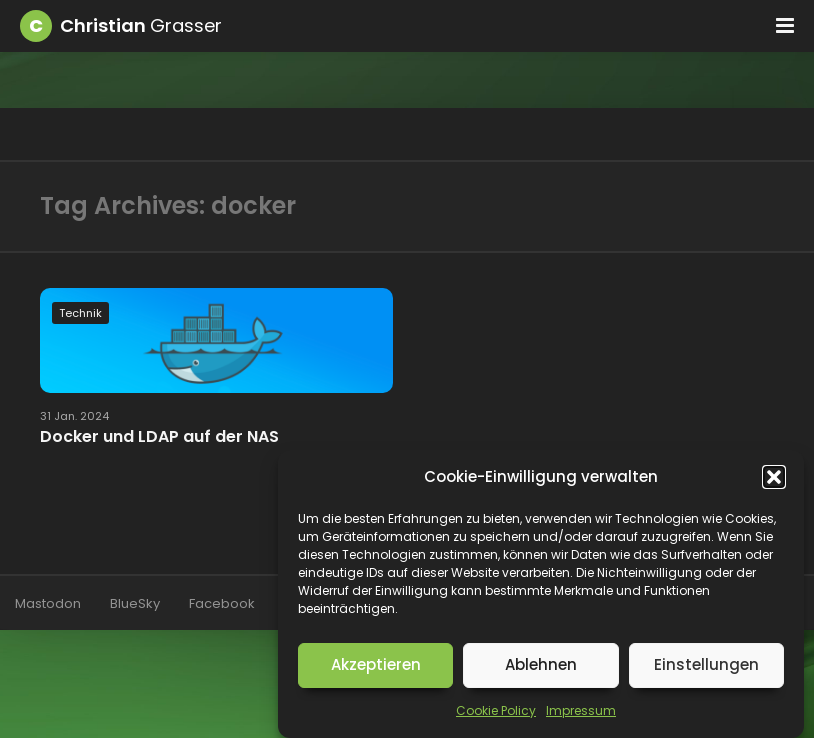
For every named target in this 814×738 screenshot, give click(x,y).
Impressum (581, 710)
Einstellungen (706, 664)
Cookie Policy (496, 710)
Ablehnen (541, 664)
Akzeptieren (376, 664)
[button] (774, 477)
